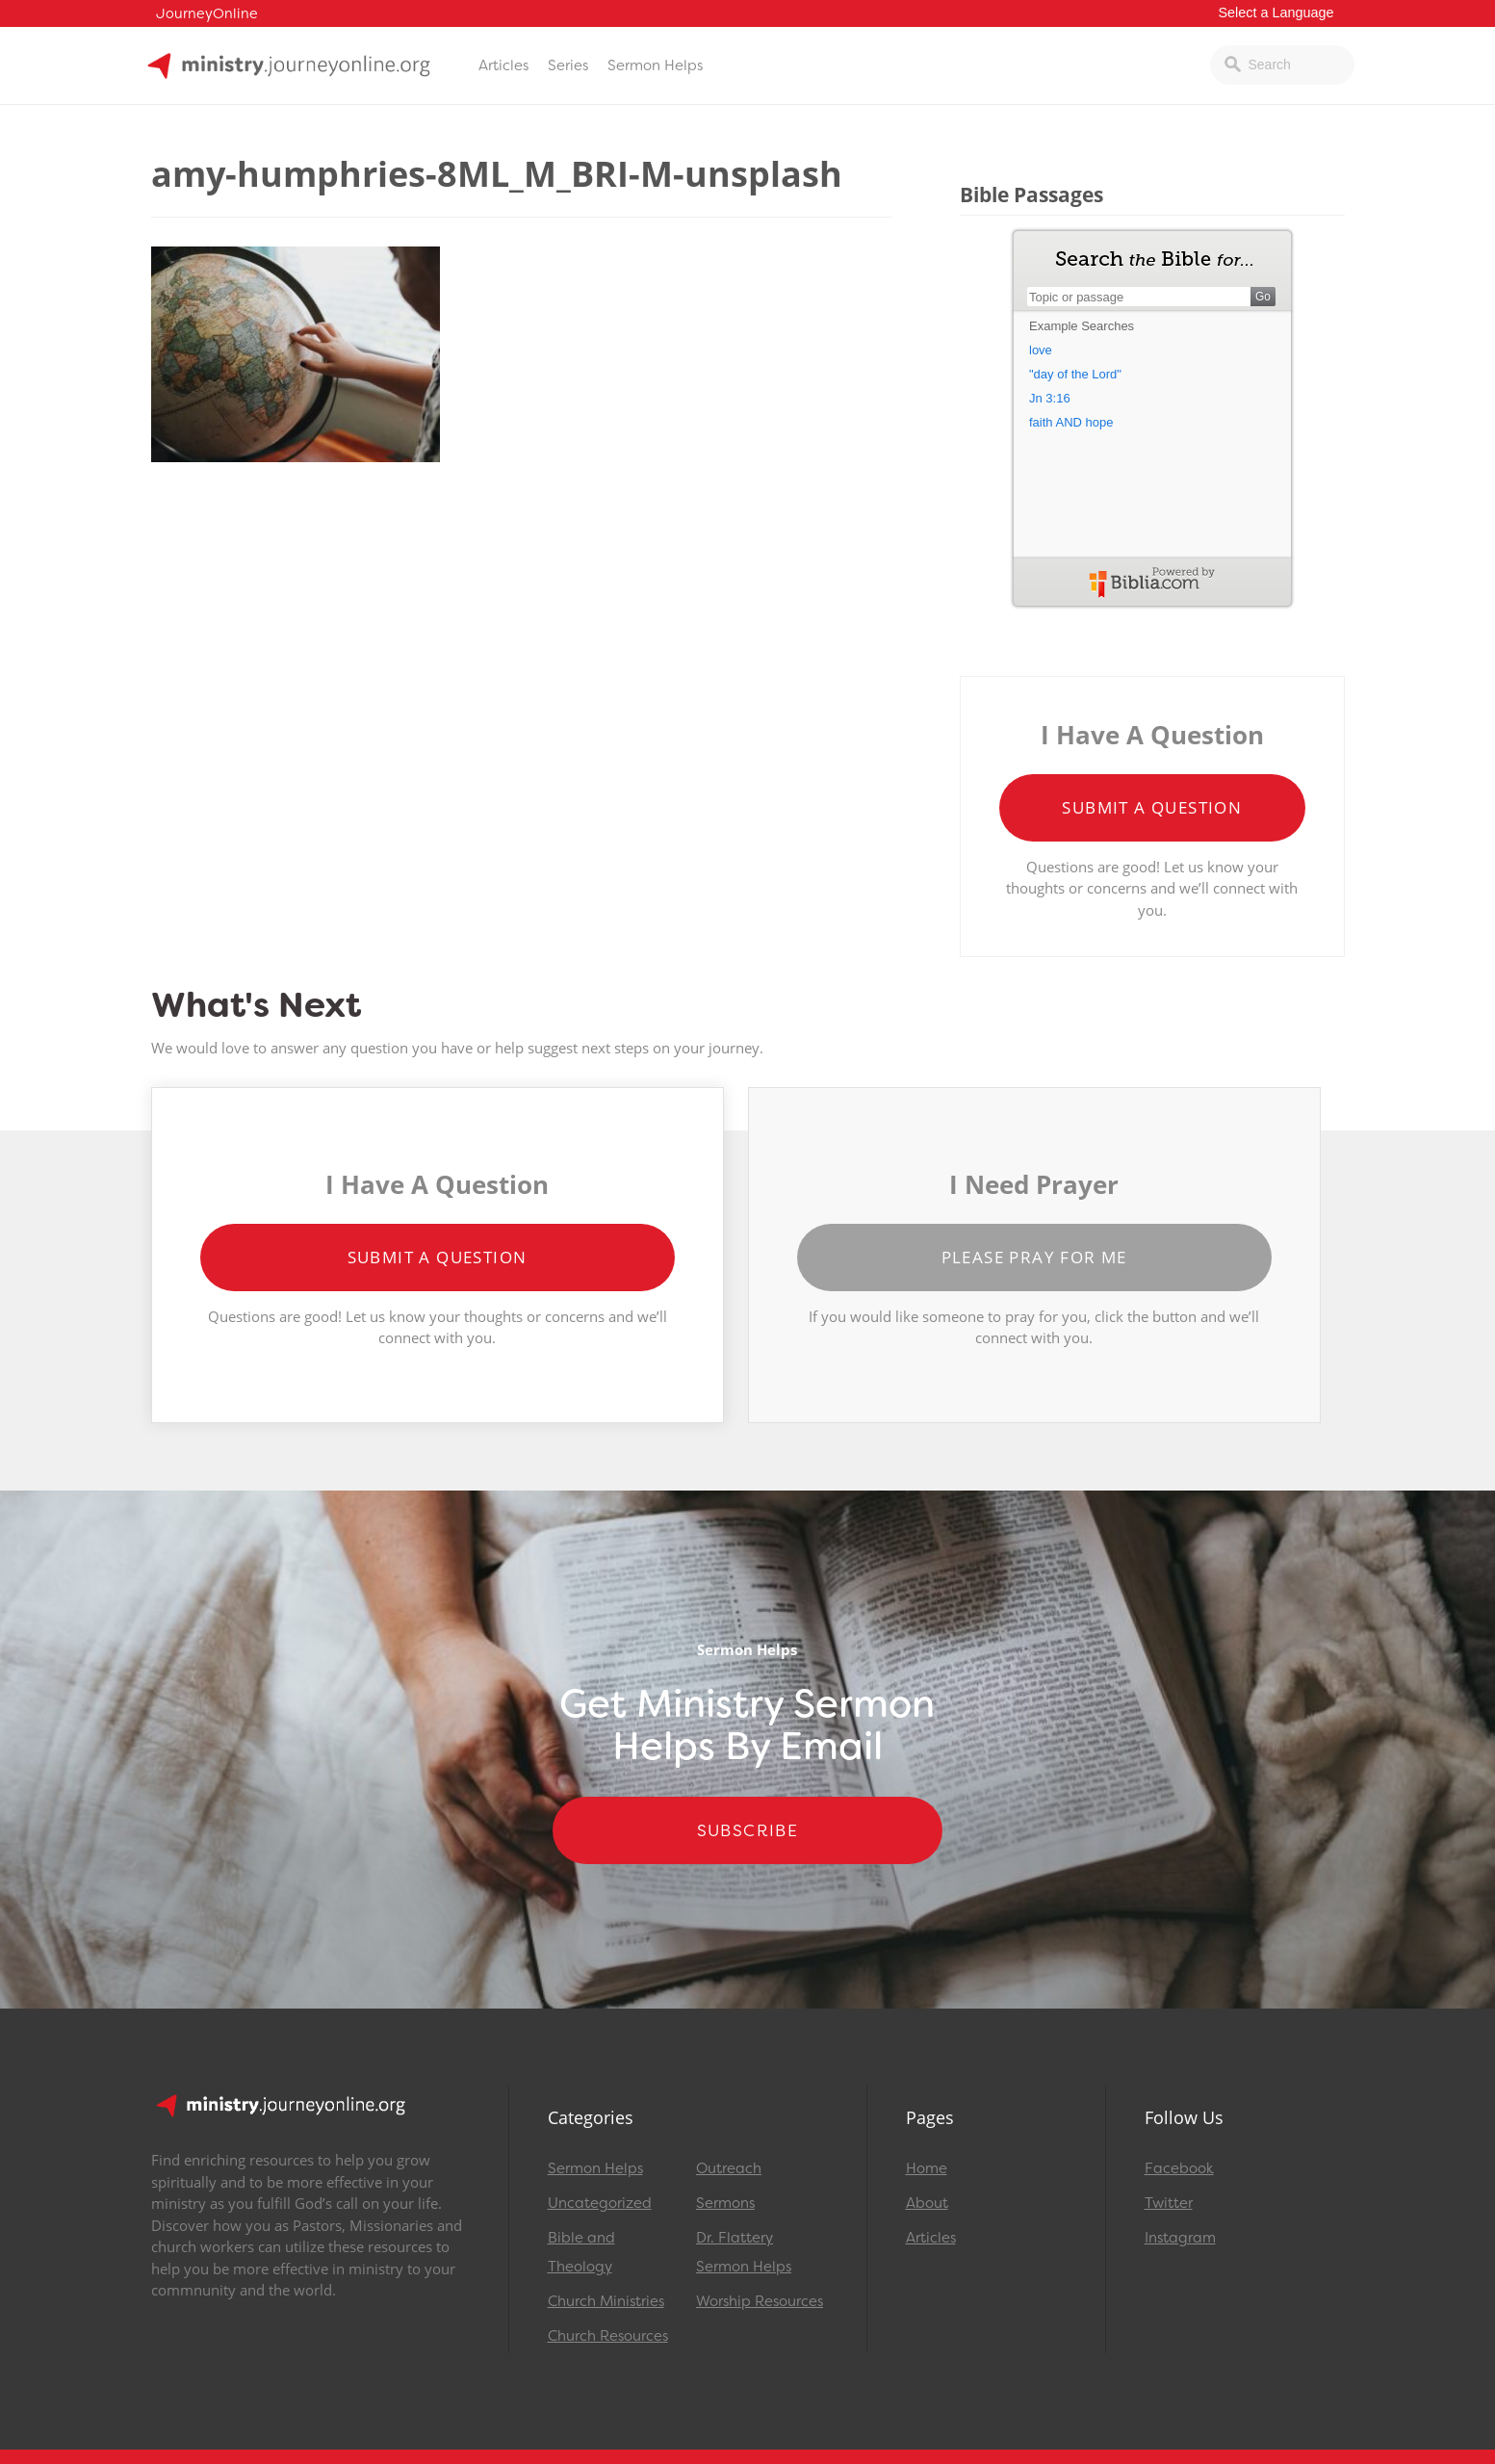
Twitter (1169, 2203)
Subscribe (748, 1830)
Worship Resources (759, 2301)
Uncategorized (600, 2203)
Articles (503, 65)
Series (568, 65)
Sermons (725, 2203)
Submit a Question (1152, 807)
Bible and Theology (581, 2252)
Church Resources (608, 2336)
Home (926, 2168)
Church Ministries (606, 2301)
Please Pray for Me (1034, 1257)
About (927, 2203)
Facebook (1179, 2168)
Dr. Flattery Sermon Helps (743, 2252)
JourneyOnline (207, 14)
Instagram (1180, 2237)
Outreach (728, 2168)
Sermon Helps (655, 65)
